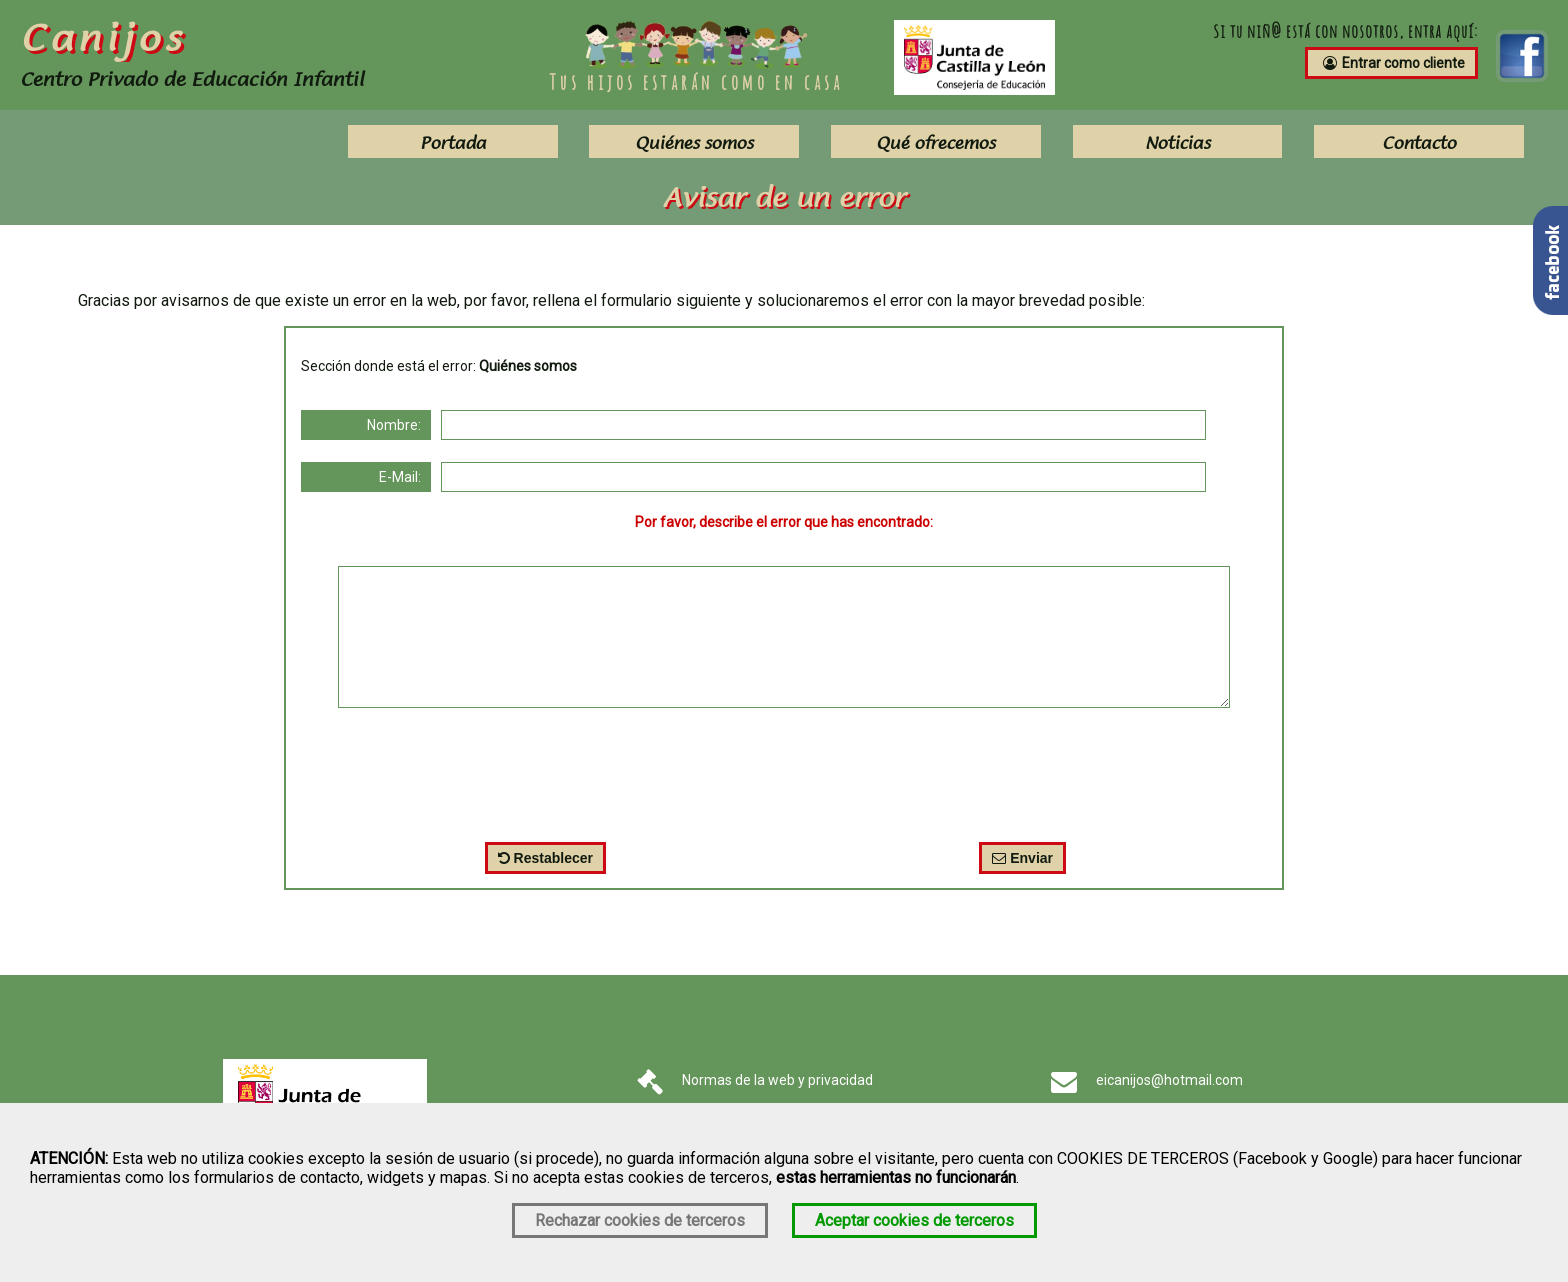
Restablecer (545, 858)
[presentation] (784, 770)
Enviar (1022, 858)
